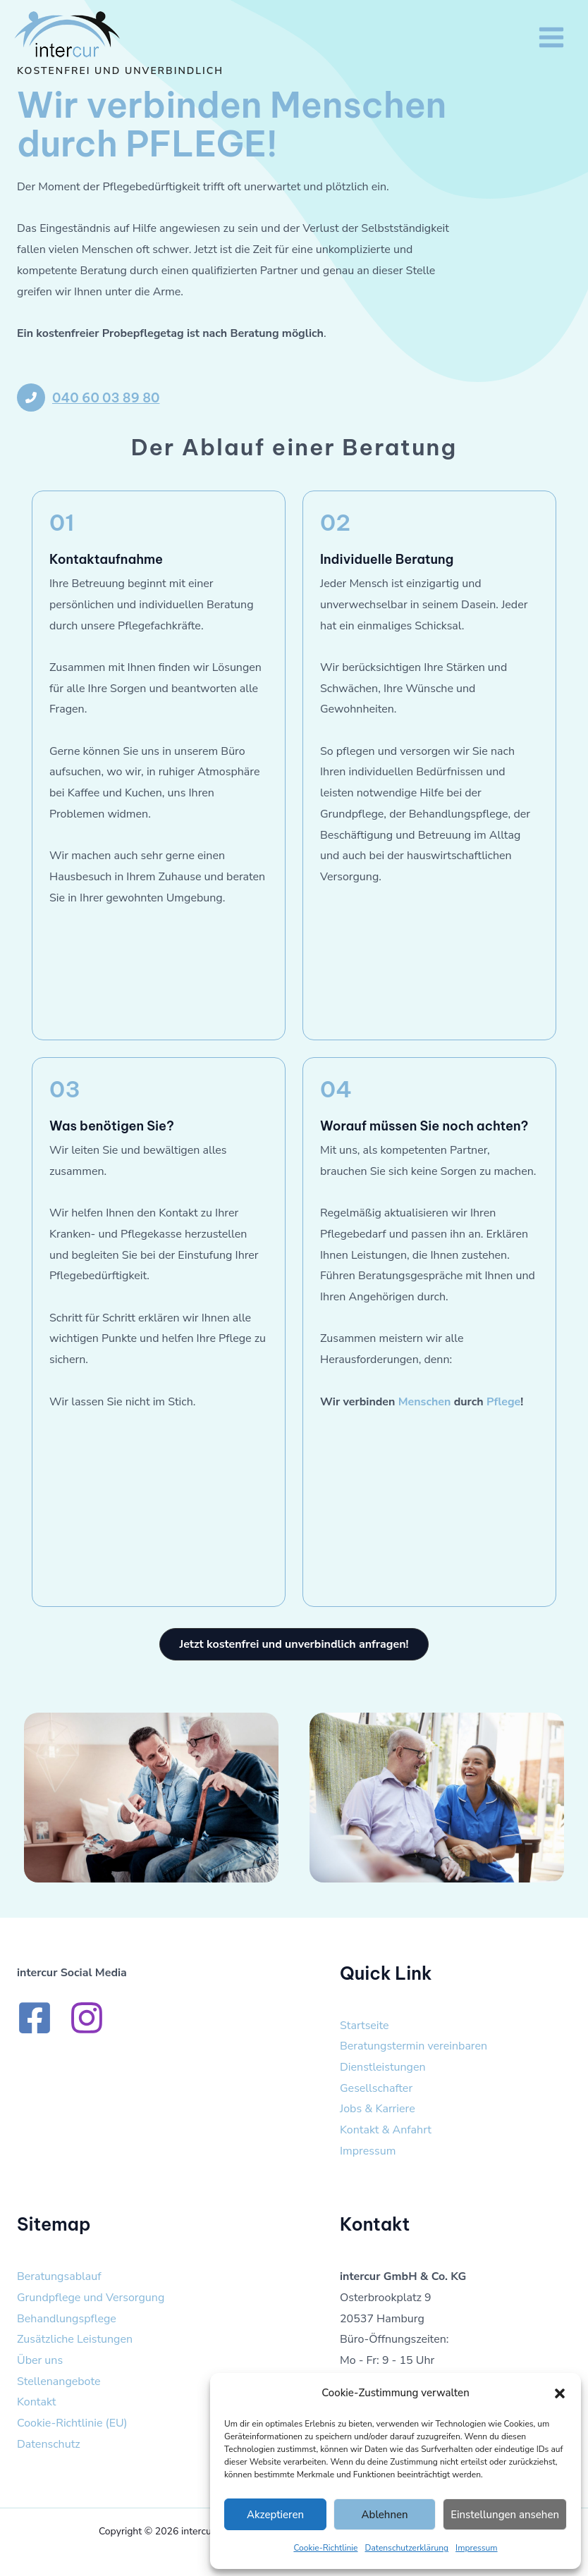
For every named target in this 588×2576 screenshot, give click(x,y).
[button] (560, 2393)
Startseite (364, 2025)
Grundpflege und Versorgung (90, 2297)
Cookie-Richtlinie (325, 2547)
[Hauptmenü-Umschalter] (551, 37)
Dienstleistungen (383, 2067)
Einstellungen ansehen (505, 2515)
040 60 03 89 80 (105, 398)
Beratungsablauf (59, 2276)
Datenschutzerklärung (407, 2547)
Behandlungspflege (66, 2319)
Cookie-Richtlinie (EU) (72, 2423)
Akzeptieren (275, 2515)
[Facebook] (34, 2017)
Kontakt (36, 2402)
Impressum (476, 2547)
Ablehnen (385, 2515)
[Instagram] (86, 2017)
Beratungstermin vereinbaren (413, 2046)
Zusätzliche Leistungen (75, 2339)
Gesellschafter (376, 2088)
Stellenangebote (58, 2381)
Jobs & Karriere (377, 2108)
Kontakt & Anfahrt (385, 2130)
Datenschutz (48, 2444)
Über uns (40, 2360)
